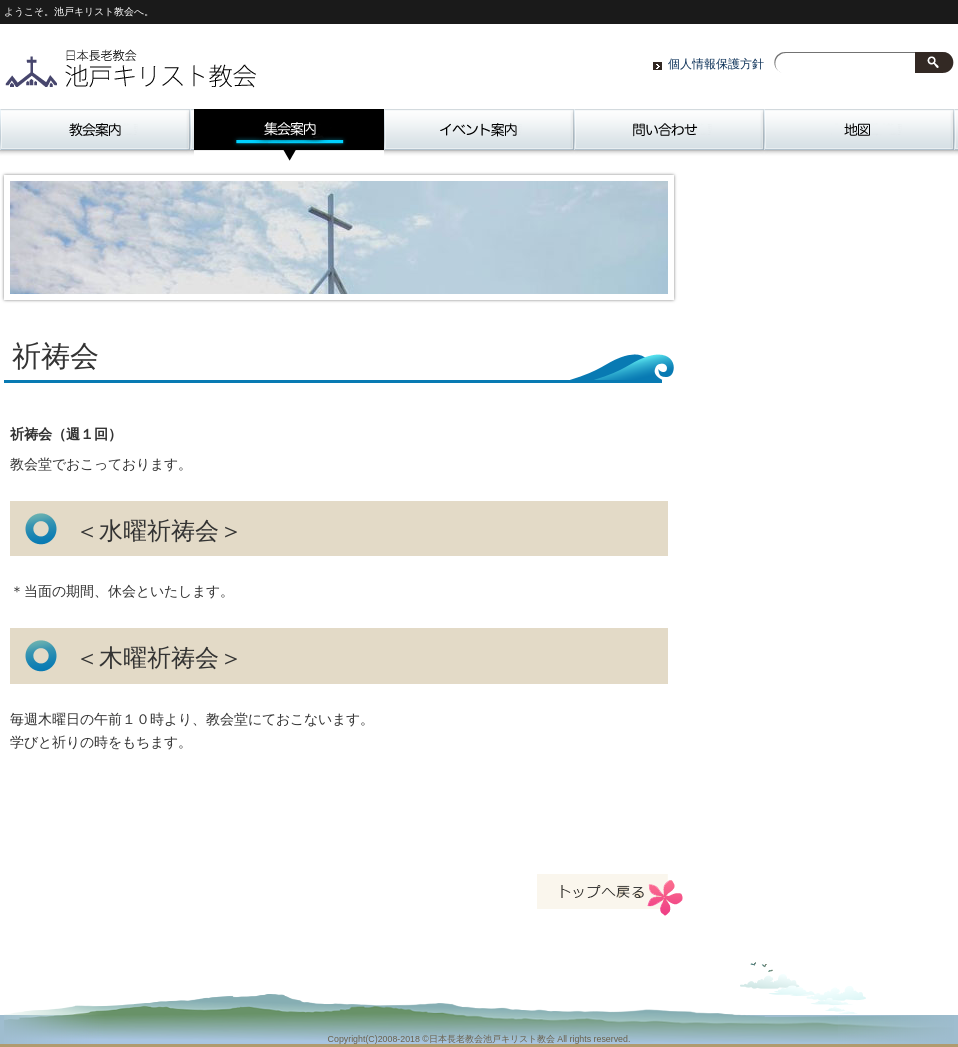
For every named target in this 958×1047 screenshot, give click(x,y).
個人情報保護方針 (716, 64)
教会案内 (95, 135)
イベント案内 (479, 135)
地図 (859, 135)
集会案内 (289, 135)
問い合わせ (669, 135)
